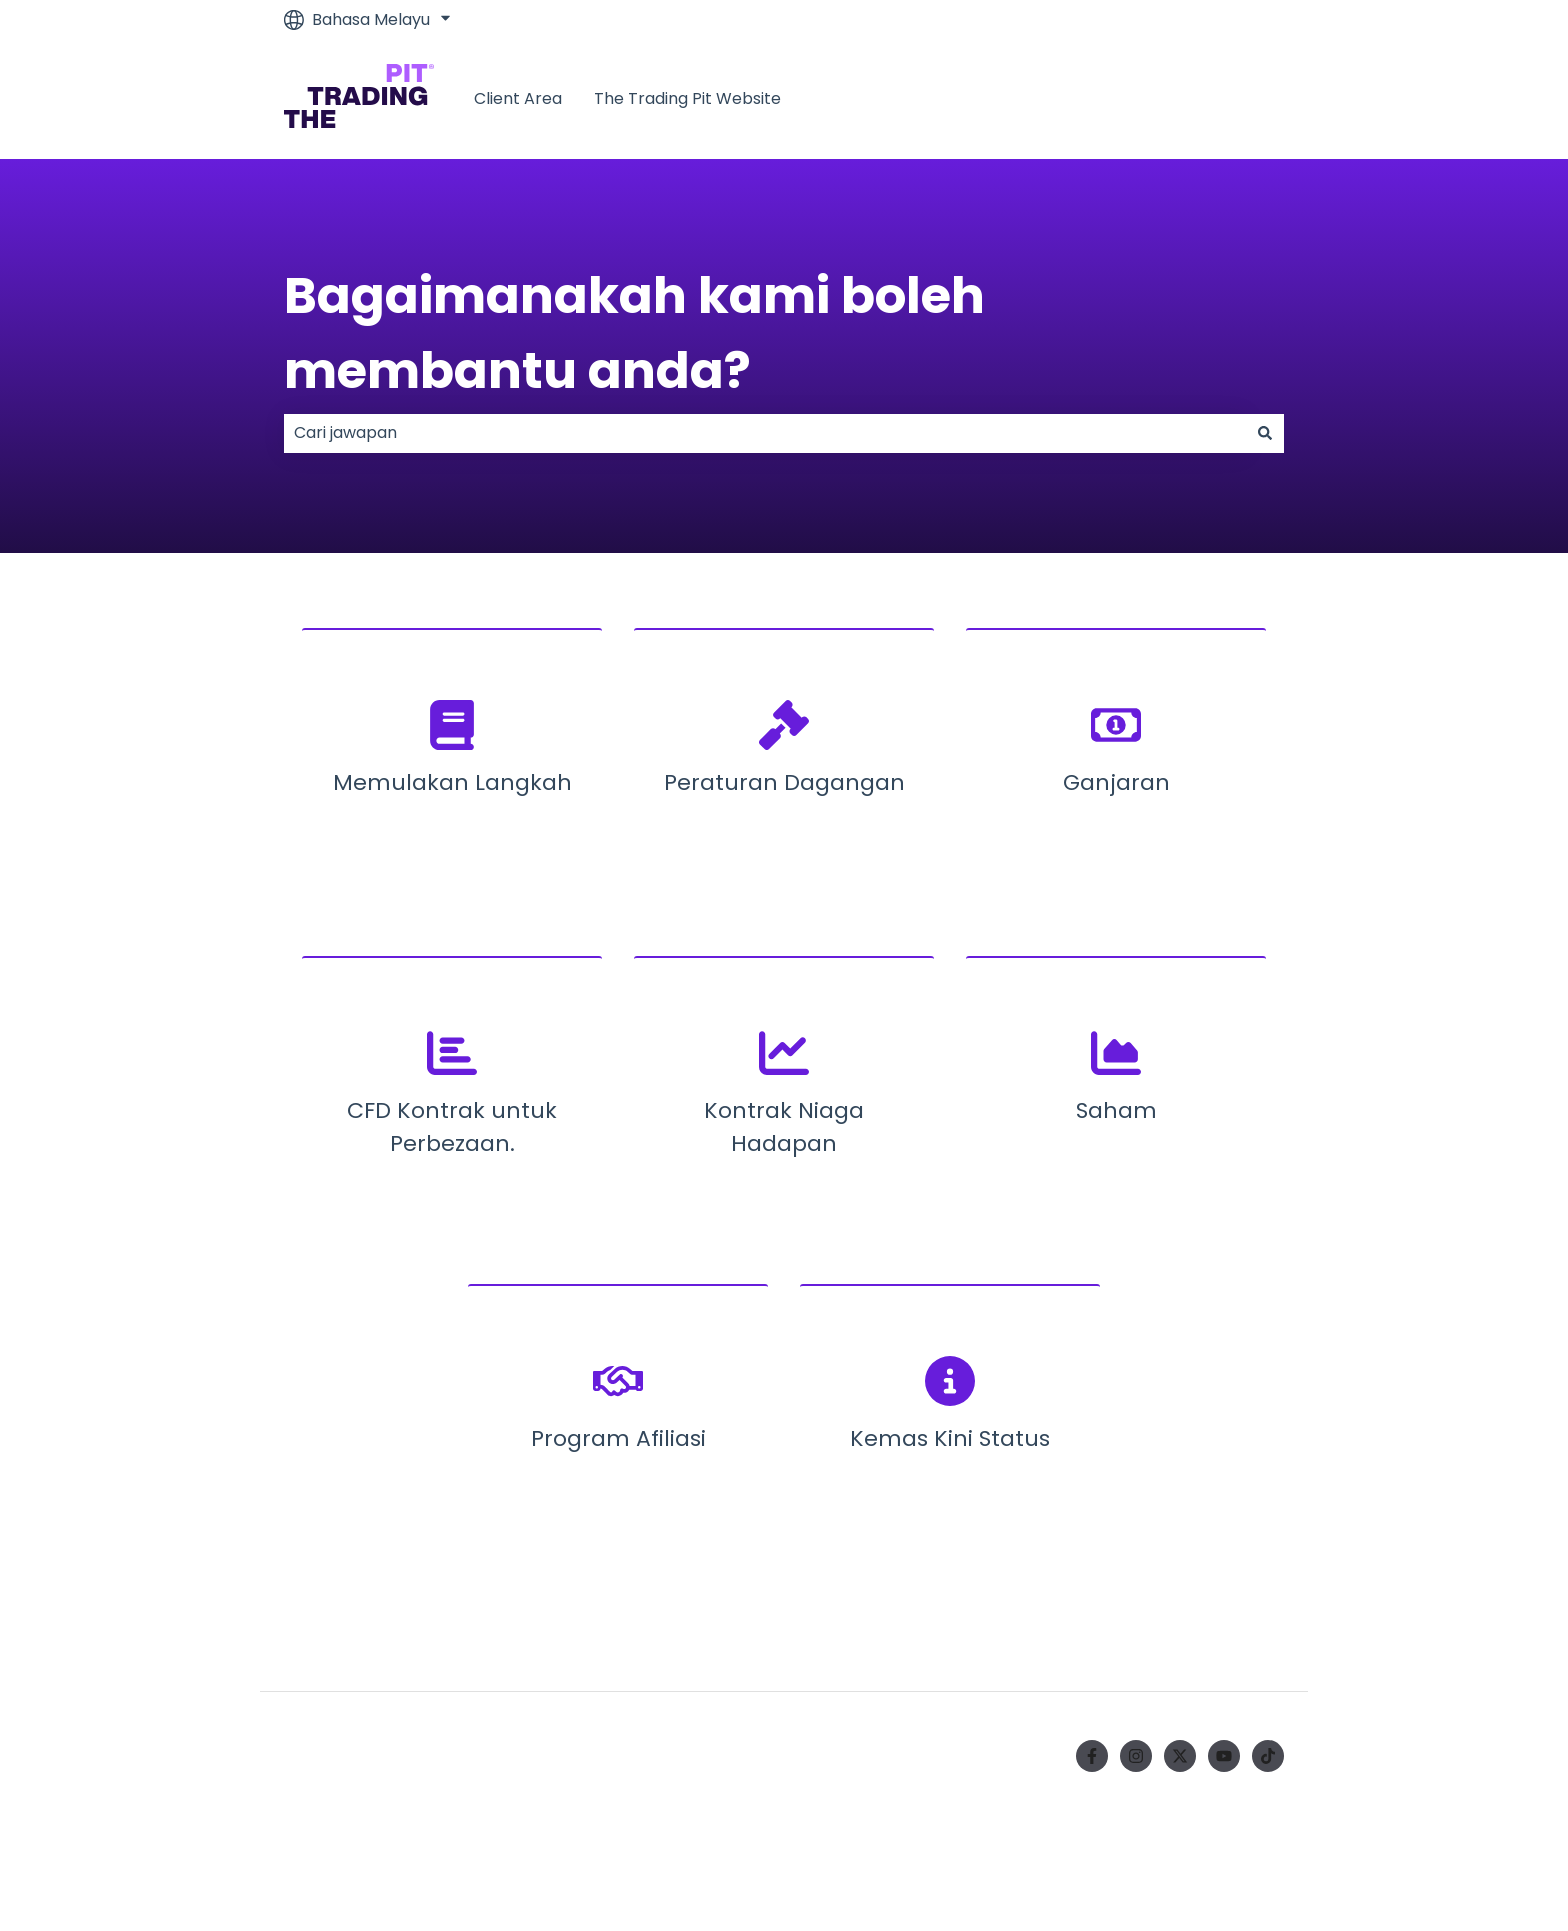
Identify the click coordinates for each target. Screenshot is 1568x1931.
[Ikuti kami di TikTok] (1268, 1756)
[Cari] (1265, 433)
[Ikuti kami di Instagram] (1136, 1756)
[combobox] (765, 433)
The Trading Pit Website (687, 99)
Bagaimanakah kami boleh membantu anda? (634, 333)
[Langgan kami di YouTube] (1224, 1756)
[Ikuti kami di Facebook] (1092, 1756)
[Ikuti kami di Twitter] (1180, 1756)
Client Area (518, 99)
